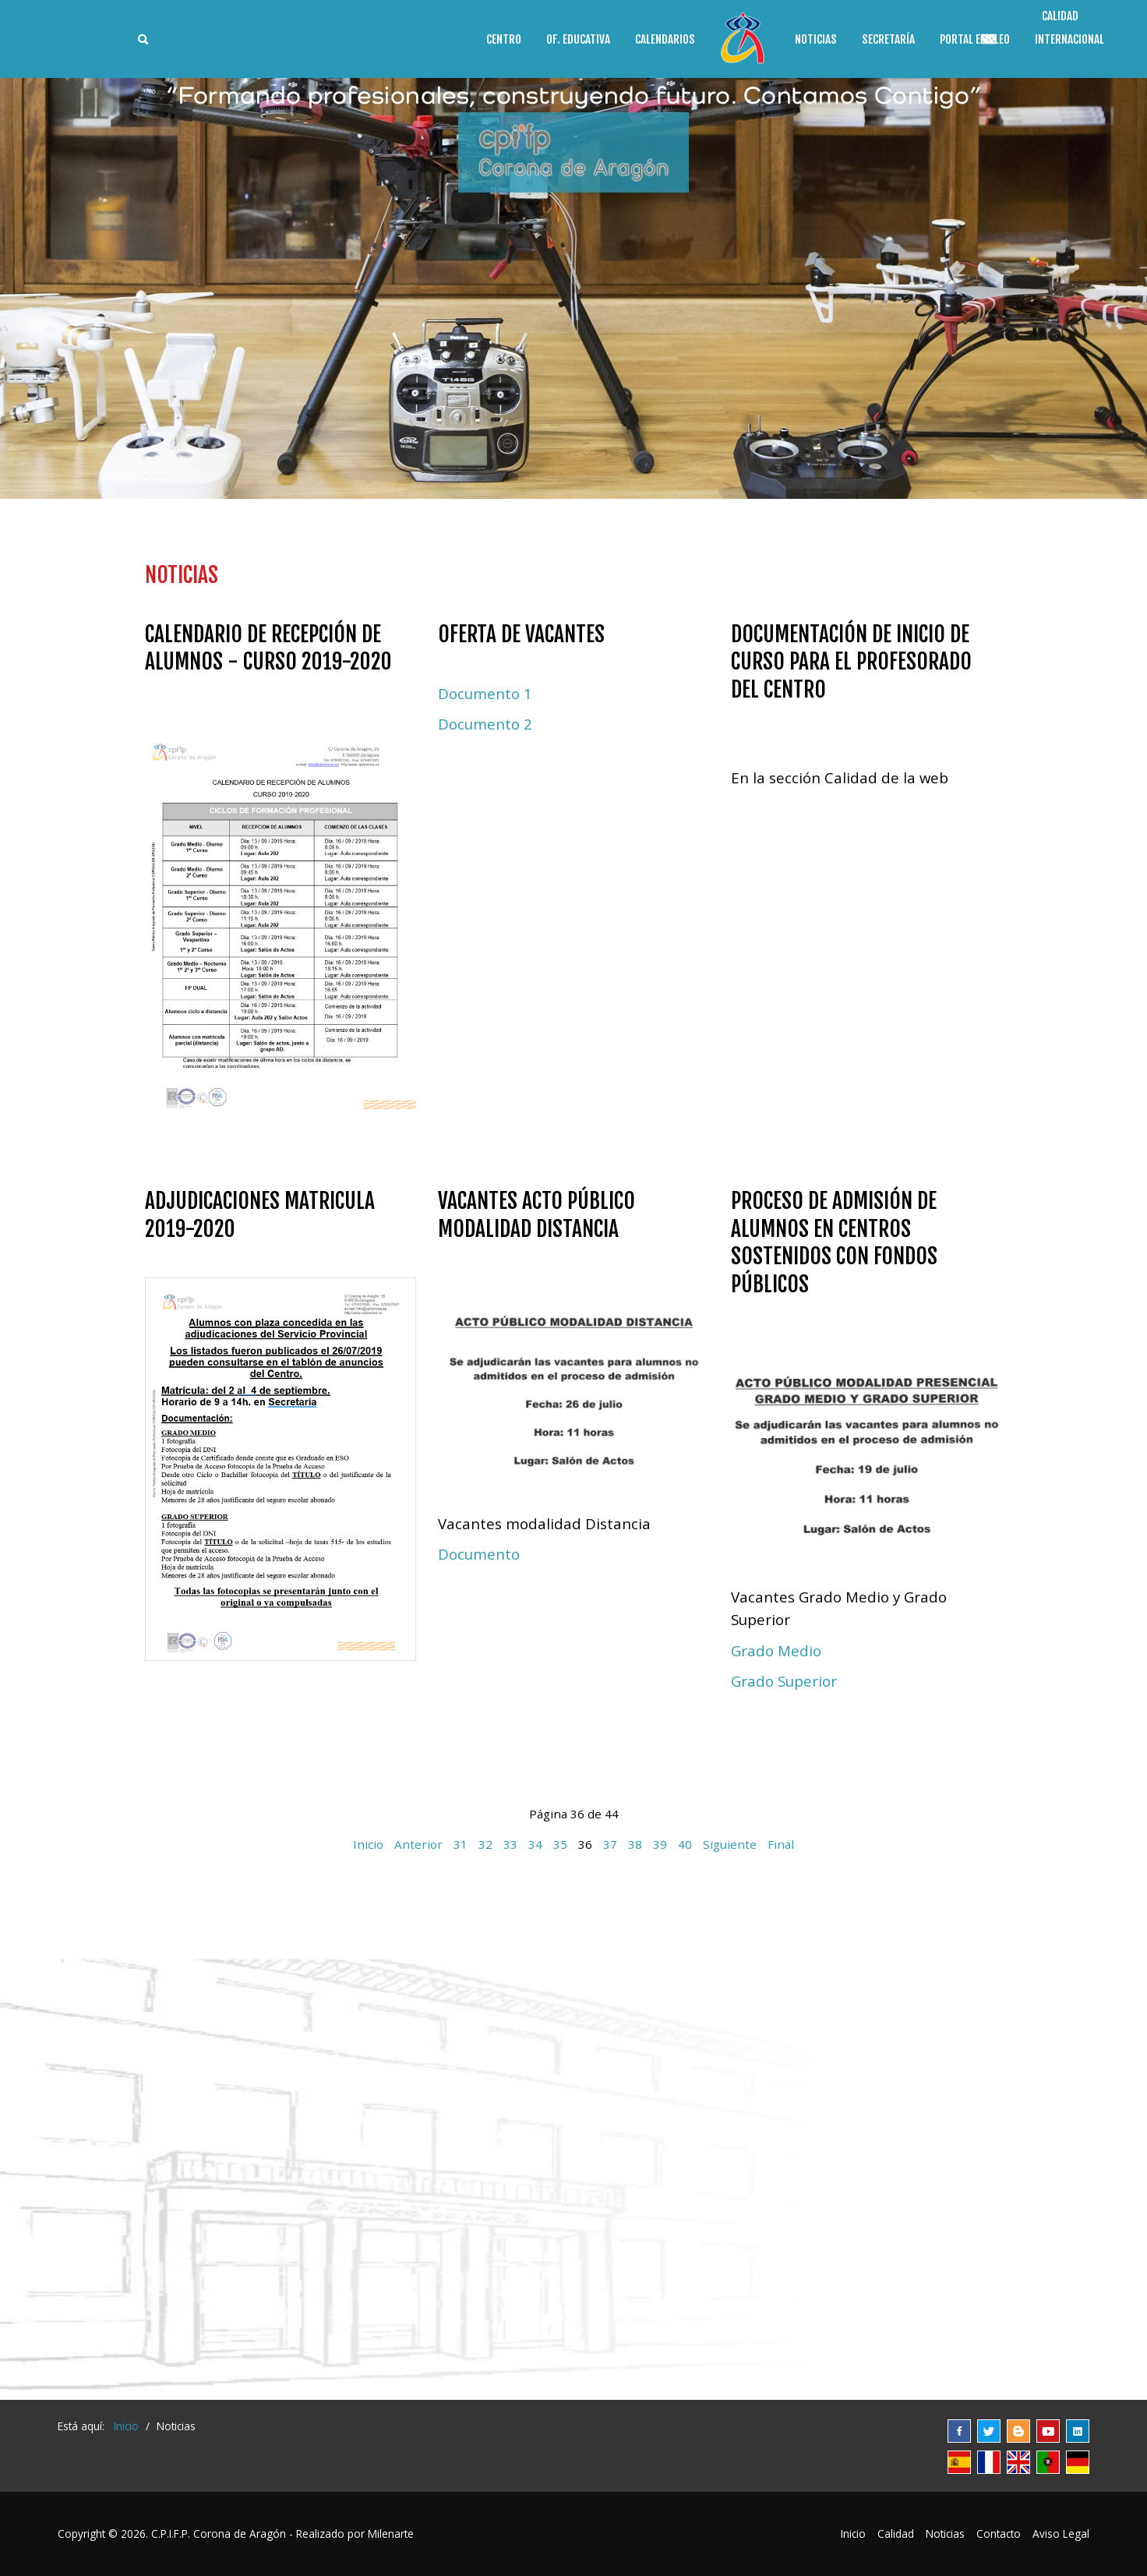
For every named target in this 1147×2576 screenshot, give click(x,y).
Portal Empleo (975, 39)
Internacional (1069, 39)
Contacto (998, 2533)
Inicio (368, 1844)
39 (660, 1844)
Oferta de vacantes (521, 634)
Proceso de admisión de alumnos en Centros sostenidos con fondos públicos (834, 1242)
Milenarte (391, 2533)
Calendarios (665, 39)
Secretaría (888, 39)
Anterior (418, 1844)
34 (535, 1844)
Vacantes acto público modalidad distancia (536, 1214)
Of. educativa (578, 39)
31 (461, 1844)
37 (610, 1844)
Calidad (895, 2533)
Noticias (816, 39)
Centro (503, 39)
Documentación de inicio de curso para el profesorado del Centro (851, 661)
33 (510, 1844)
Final (781, 1844)
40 (685, 1844)
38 (635, 1844)
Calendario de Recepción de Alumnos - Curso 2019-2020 (268, 648)
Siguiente (730, 1844)
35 (560, 1844)
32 (485, 1844)
